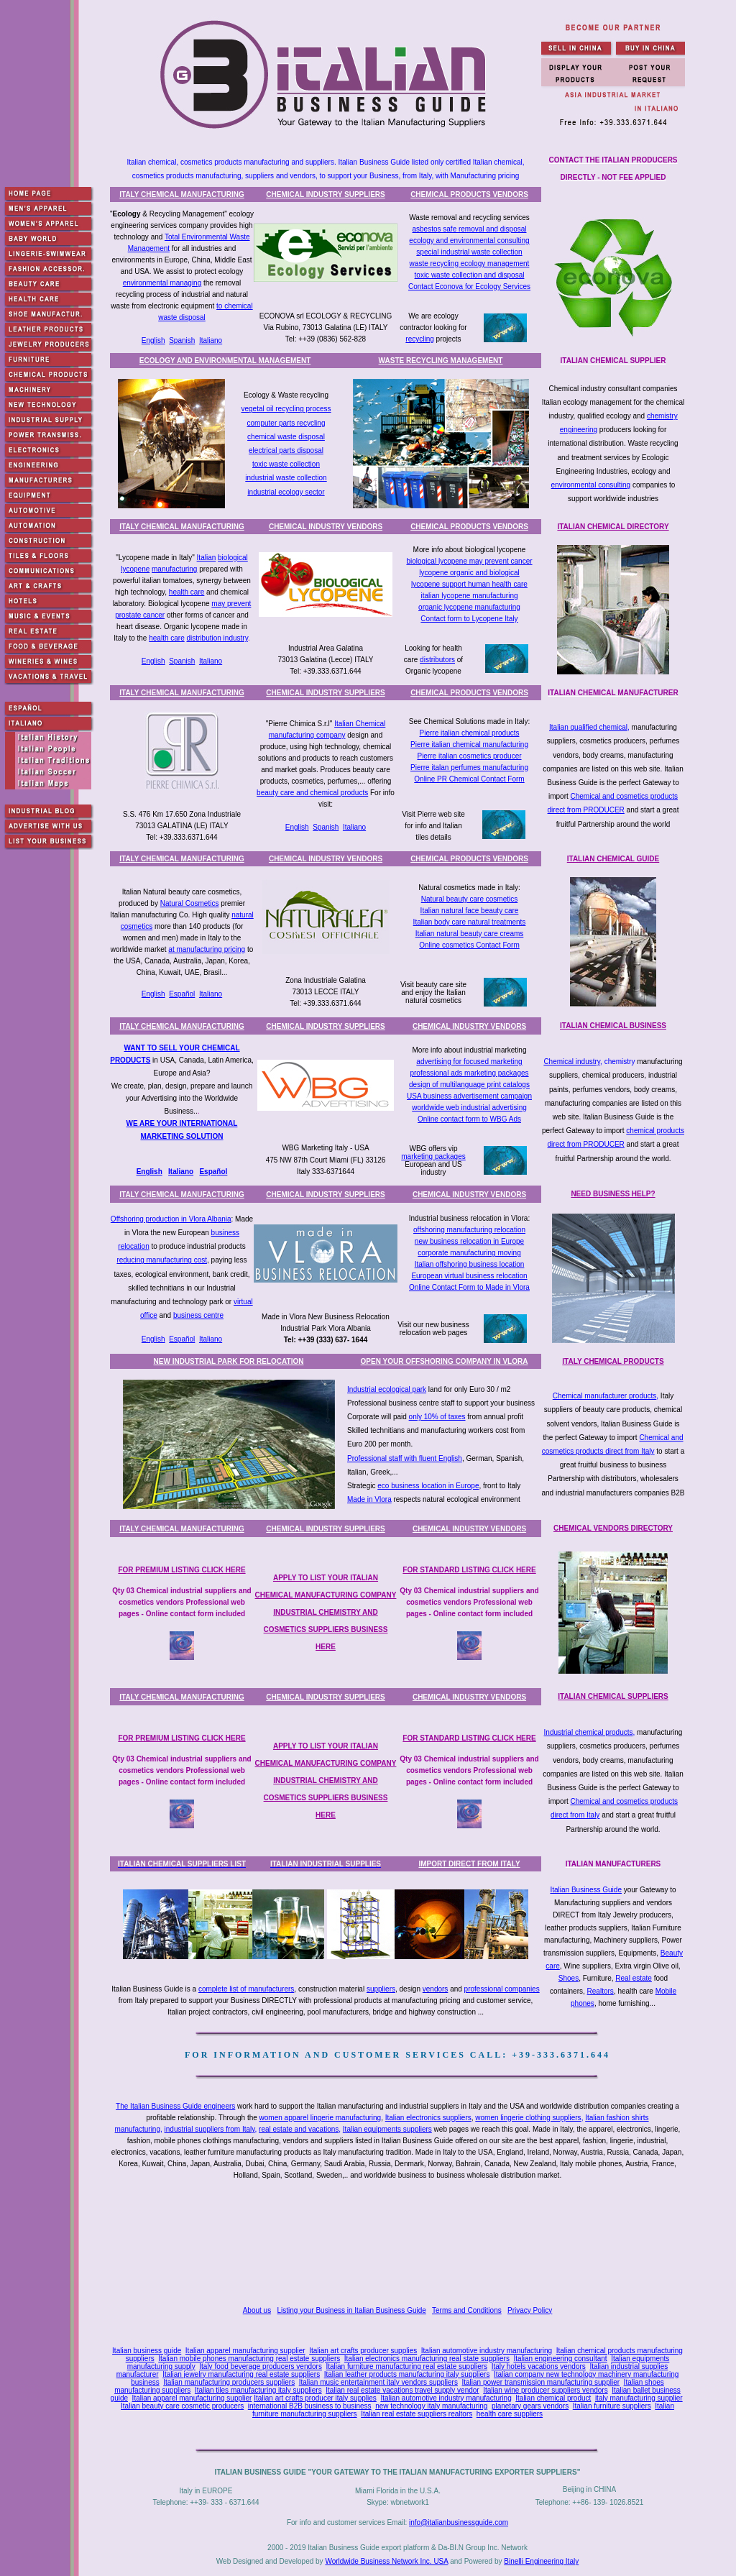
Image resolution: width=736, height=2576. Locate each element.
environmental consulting (591, 485)
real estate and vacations (299, 2129)
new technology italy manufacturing (431, 2406)
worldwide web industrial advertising (469, 1107)
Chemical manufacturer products (605, 1396)
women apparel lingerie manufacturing (320, 2118)
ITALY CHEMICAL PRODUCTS (612, 1361)
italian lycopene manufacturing (469, 596)
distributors (437, 660)
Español (182, 994)
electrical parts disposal (286, 450)
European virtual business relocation (469, 1276)
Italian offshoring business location (470, 1264)
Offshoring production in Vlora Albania (171, 1219)
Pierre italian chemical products (470, 733)
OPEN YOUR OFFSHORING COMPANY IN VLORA (444, 1361)
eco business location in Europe (428, 1486)
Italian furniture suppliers (612, 2406)
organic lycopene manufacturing (469, 607)
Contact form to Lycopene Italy (469, 619)
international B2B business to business (310, 2406)
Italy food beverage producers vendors (260, 2366)
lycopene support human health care (469, 584)
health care (186, 592)
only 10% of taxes (437, 1417)
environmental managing (162, 283)
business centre (198, 1315)
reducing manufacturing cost (161, 1260)
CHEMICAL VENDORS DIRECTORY (613, 1528)
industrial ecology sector (285, 492)
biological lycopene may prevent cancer (469, 561)
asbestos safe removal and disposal (470, 229)
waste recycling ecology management (470, 263)
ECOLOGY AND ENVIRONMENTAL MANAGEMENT (225, 361)
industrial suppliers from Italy (210, 2129)
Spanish (182, 340)
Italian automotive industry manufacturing (486, 2351)
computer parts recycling (286, 423)
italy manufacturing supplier (639, 2398)
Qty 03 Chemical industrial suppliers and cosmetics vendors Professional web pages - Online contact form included (181, 1602)
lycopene (135, 569)
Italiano (210, 340)
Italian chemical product (553, 2398)
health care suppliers (510, 2414)
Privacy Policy (529, 2310)
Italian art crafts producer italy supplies (315, 2398)
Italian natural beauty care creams (469, 934)
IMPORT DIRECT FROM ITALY (469, 1864)
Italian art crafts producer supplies (363, 2351)
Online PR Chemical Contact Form (469, 779)
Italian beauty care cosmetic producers (182, 2406)
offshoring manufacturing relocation (469, 1230)
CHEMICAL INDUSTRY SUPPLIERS (325, 194)
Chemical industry (571, 1061)
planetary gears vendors (530, 2406)
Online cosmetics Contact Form (469, 945)
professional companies (502, 1989)
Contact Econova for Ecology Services (469, 286)
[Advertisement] (400, 2244)
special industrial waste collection (469, 252)
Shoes (568, 1978)
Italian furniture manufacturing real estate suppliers (407, 2366)
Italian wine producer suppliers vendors (545, 2390)
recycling (419, 339)
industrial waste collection (285, 478)
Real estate (633, 1978)
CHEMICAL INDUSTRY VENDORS (325, 527)
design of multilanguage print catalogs (469, 1084)
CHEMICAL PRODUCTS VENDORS (469, 194)
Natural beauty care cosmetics (469, 899)
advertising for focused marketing (469, 1061)
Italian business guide (146, 2351)
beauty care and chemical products (312, 793)
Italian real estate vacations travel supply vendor (402, 2390)
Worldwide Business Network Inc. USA (386, 2561)
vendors (435, 1989)
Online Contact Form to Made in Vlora (469, 1287)
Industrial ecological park (386, 1389)
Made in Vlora (369, 1499)
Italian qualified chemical (588, 727)
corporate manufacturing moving (469, 1253)
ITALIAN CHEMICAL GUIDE (613, 859)
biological (233, 558)
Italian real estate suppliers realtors (416, 2414)
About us (257, 2310)
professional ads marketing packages (469, 1073)
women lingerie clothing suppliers (528, 2118)
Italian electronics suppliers (428, 2118)
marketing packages (433, 1156)
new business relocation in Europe (469, 1241)
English (153, 340)
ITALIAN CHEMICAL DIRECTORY (612, 527)
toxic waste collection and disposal (470, 275)
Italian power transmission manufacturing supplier (540, 2382)
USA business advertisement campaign (469, 1096)
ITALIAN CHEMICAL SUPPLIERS (613, 1696)
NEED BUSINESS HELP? (613, 1194)
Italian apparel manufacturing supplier (245, 2351)
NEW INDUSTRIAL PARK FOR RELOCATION (229, 1361)
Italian (206, 558)
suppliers (381, 1989)
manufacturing (174, 569)
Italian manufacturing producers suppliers (229, 2382)
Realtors (600, 1991)
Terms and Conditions (467, 2310)
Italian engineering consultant (560, 2358)
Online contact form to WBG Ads (469, 1119)
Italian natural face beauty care (469, 911)
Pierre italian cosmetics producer (469, 756)
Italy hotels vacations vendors (539, 2366)
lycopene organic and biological (469, 573)
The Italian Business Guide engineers (175, 2106)
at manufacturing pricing (206, 949)
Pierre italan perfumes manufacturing (469, 767)
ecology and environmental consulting (469, 240)
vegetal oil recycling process (286, 409)
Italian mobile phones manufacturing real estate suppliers (249, 2358)
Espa (207, 1171)
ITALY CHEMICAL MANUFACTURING (181, 194)
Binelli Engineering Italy (541, 2561)
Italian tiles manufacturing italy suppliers (258, 2390)
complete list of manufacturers (246, 1989)
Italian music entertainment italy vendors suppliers (378, 2382)
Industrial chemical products (588, 1732)
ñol (221, 1171)
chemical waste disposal (286, 437)
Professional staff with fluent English (404, 1458)
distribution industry (216, 638)
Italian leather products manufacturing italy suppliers (407, 2374)
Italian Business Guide (586, 1890)
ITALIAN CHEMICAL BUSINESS (613, 1026)
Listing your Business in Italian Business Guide (351, 2310)
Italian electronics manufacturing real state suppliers (427, 2358)
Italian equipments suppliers (387, 2129)
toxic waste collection (286, 464)
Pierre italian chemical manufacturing (469, 744)
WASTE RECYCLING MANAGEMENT (441, 361)
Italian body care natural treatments (469, 922)
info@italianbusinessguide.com (458, 2522)
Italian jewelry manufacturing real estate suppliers (241, 2374)
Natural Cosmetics (189, 903)
